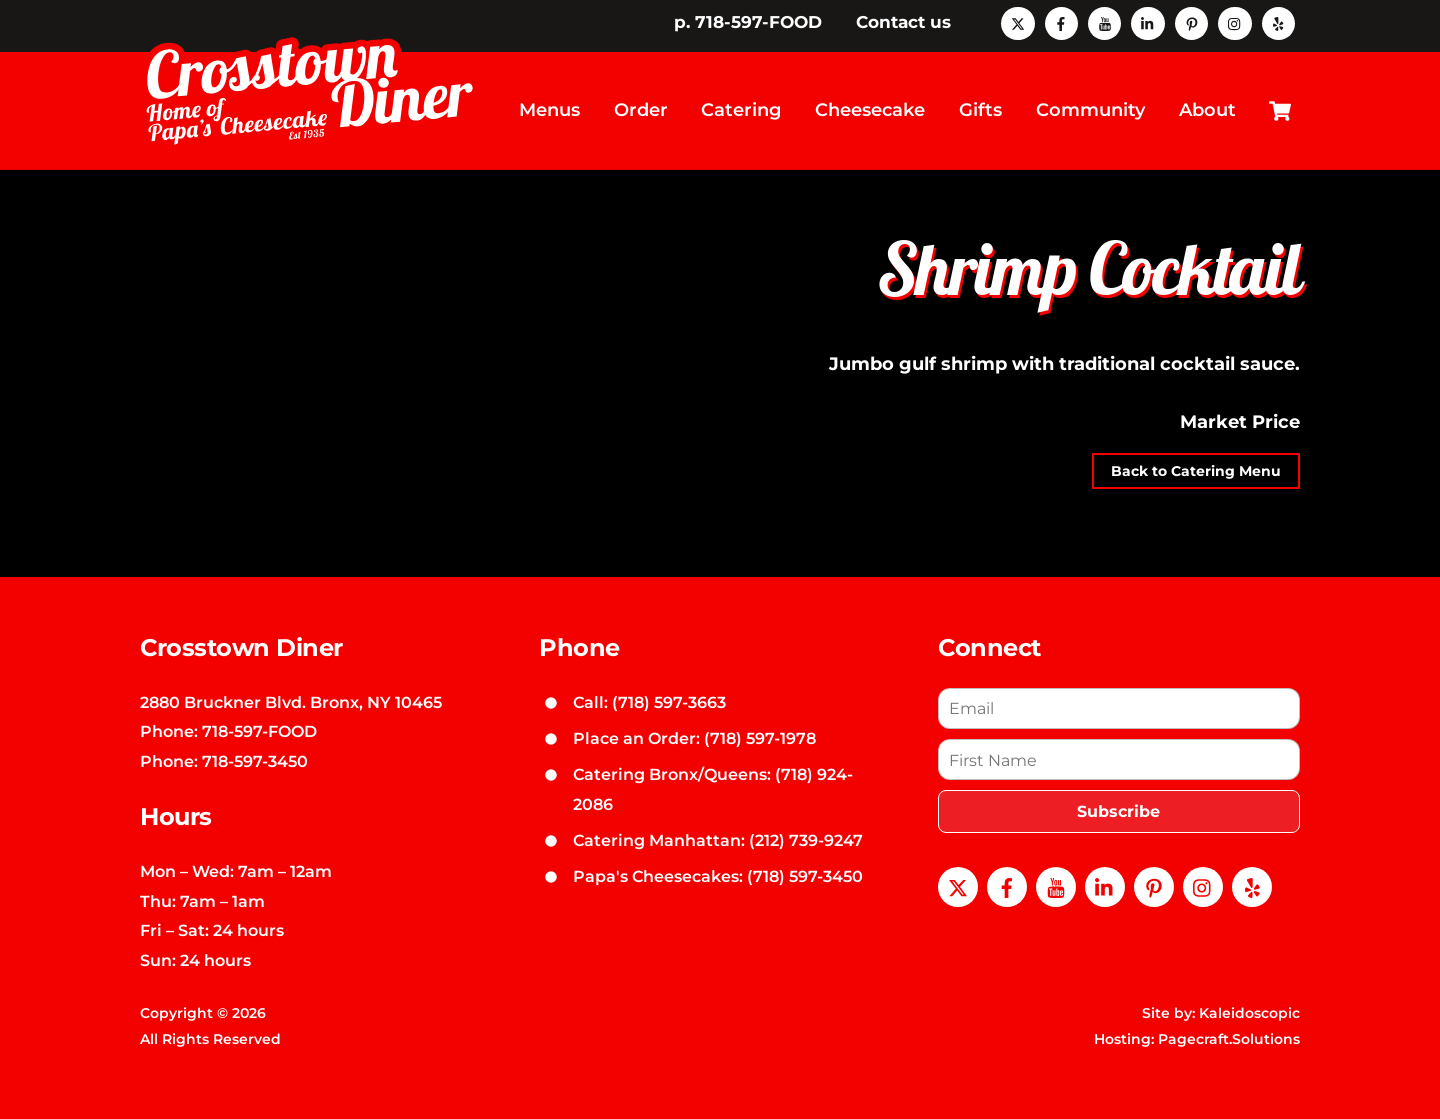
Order (641, 102)
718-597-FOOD (259, 715)
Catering (741, 102)
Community (1090, 102)
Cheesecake (870, 102)
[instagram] (1234, 22)
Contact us (903, 22)
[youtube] (1104, 22)
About (1207, 102)
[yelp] (1278, 22)
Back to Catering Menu (1196, 455)
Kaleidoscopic (1249, 997)
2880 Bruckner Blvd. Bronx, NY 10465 (291, 685)
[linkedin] (1147, 22)
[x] (1017, 22)
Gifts (980, 102)
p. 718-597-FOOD (748, 22)
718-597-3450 (255, 745)
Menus (549, 102)
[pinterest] (1191, 22)
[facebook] (1061, 22)
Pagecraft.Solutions (1229, 1023)
